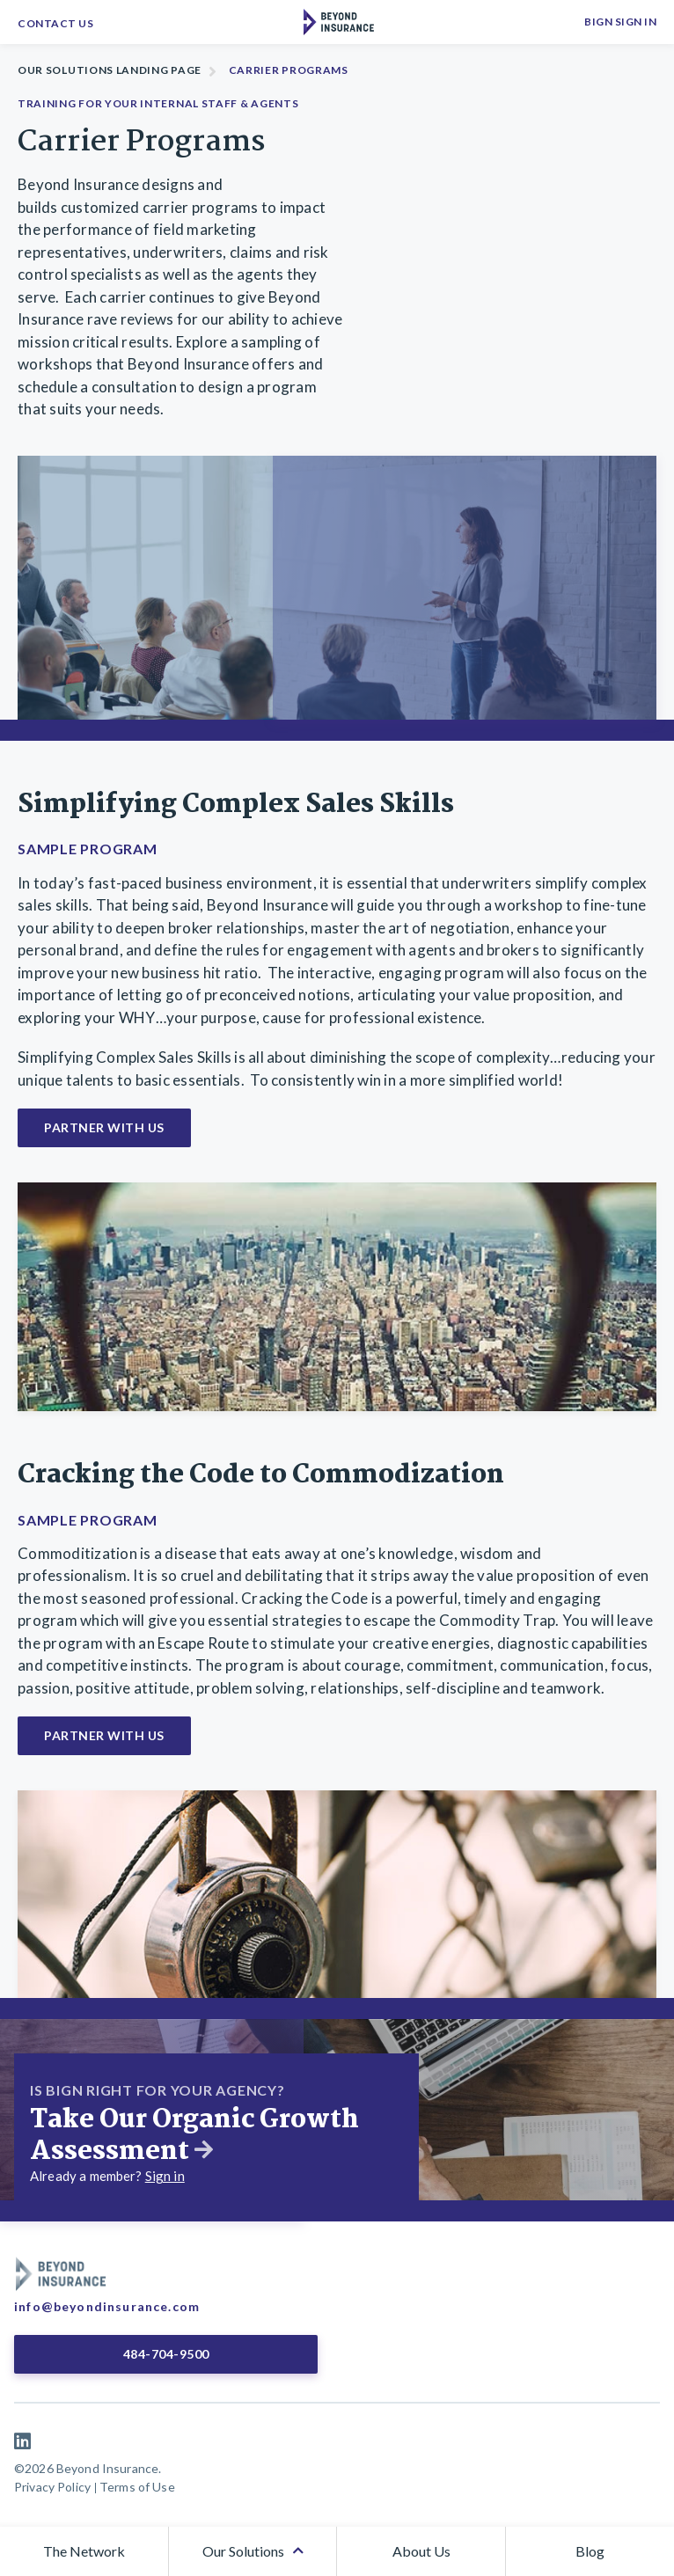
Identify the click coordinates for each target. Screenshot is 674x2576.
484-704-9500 (166, 2353)
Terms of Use (137, 2486)
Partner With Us (104, 1127)
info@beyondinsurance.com (107, 2306)
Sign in (165, 2176)
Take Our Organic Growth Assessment (194, 2136)
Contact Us (55, 23)
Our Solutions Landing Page (109, 70)
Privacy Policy (52, 2486)
